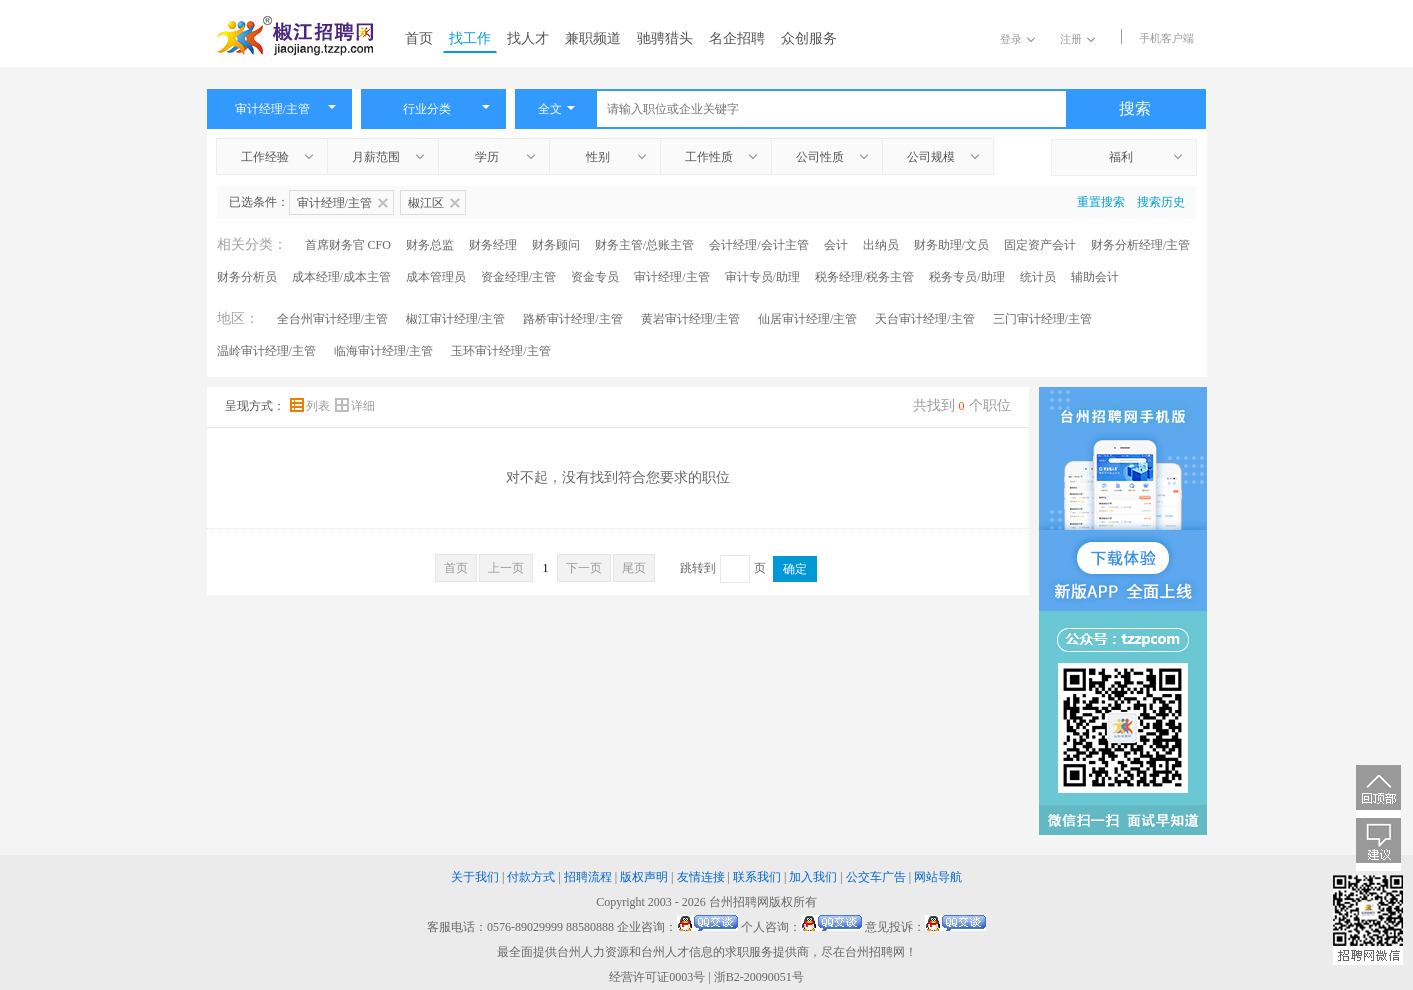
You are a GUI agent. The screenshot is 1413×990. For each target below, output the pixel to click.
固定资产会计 (1040, 245)
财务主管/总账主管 (644, 245)
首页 (419, 38)
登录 (1017, 39)
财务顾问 (556, 245)
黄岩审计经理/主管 (690, 319)
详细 (355, 406)
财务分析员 (247, 277)
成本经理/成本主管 (341, 277)
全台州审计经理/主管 (332, 319)
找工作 (470, 38)
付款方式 (531, 877)
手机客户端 (1166, 38)
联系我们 (757, 877)
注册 (1077, 39)
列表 (311, 406)
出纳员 (881, 245)
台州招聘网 (739, 902)
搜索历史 (1161, 202)
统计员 (1038, 277)
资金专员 (595, 277)
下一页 (584, 568)
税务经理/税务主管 (864, 277)
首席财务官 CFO (348, 245)
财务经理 (493, 245)
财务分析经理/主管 (1140, 245)
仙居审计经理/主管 (807, 319)
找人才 (528, 38)
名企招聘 (737, 38)
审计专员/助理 (762, 277)
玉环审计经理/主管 (500, 351)
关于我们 (475, 877)
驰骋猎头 (665, 38)
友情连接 (701, 877)
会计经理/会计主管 (758, 245)
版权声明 (644, 877)
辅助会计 (1095, 277)
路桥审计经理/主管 (572, 319)
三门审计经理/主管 (1042, 319)
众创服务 (809, 38)
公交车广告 (876, 877)
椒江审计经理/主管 (455, 319)
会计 (836, 245)
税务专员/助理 (966, 277)
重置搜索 (1101, 202)
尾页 (634, 568)
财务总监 (430, 245)
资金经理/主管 (518, 277)
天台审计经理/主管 (924, 319)
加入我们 (813, 877)
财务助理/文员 (951, 245)
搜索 (1135, 108)
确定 (795, 569)
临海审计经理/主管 (383, 351)
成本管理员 (436, 277)
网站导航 (938, 877)
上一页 (506, 568)
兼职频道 (593, 38)
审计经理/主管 (671, 277)
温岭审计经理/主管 (266, 351)
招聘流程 (588, 877)
